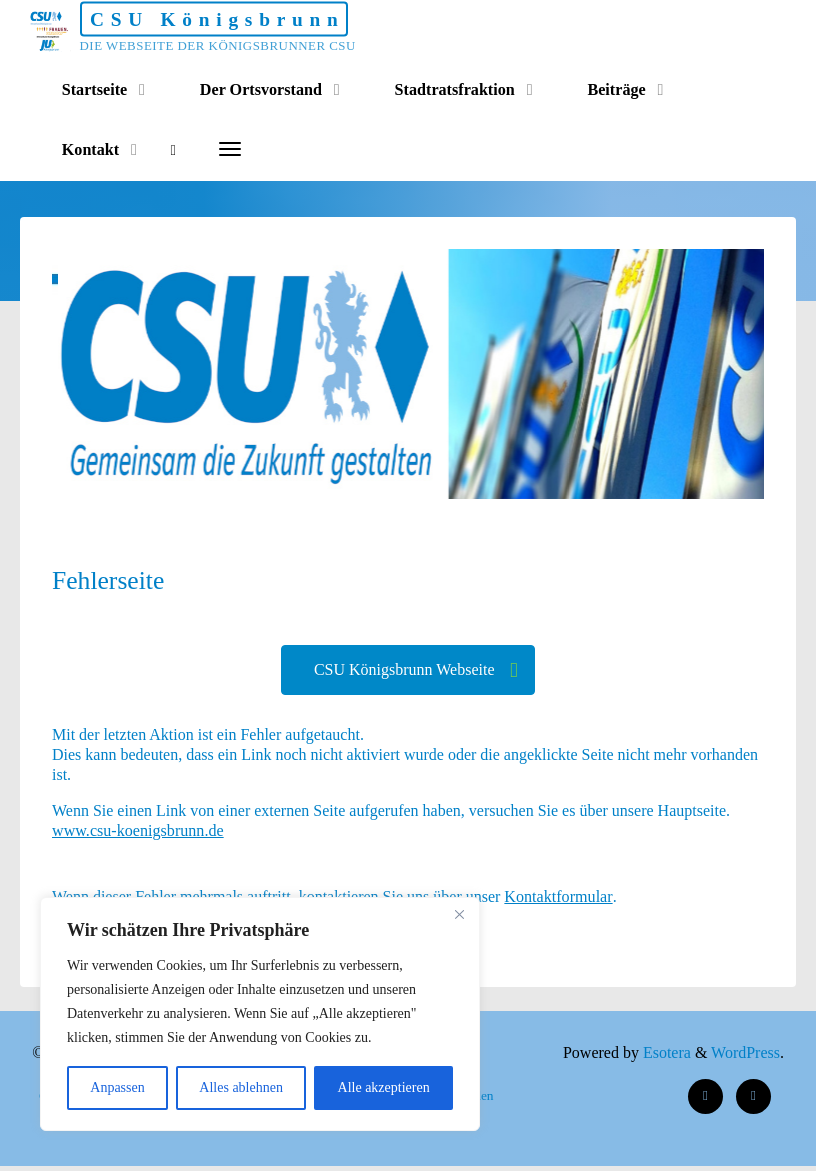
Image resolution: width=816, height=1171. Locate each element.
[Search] (176, 150)
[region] (260, 1014)
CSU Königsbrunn (243, 19)
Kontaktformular (563, 899)
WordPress (745, 1057)
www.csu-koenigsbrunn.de (138, 833)
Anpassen (117, 1087)
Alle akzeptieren (384, 1087)
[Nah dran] (459, 914)
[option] (444, 374)
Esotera (663, 1057)
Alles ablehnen (241, 1087)
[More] (233, 150)
